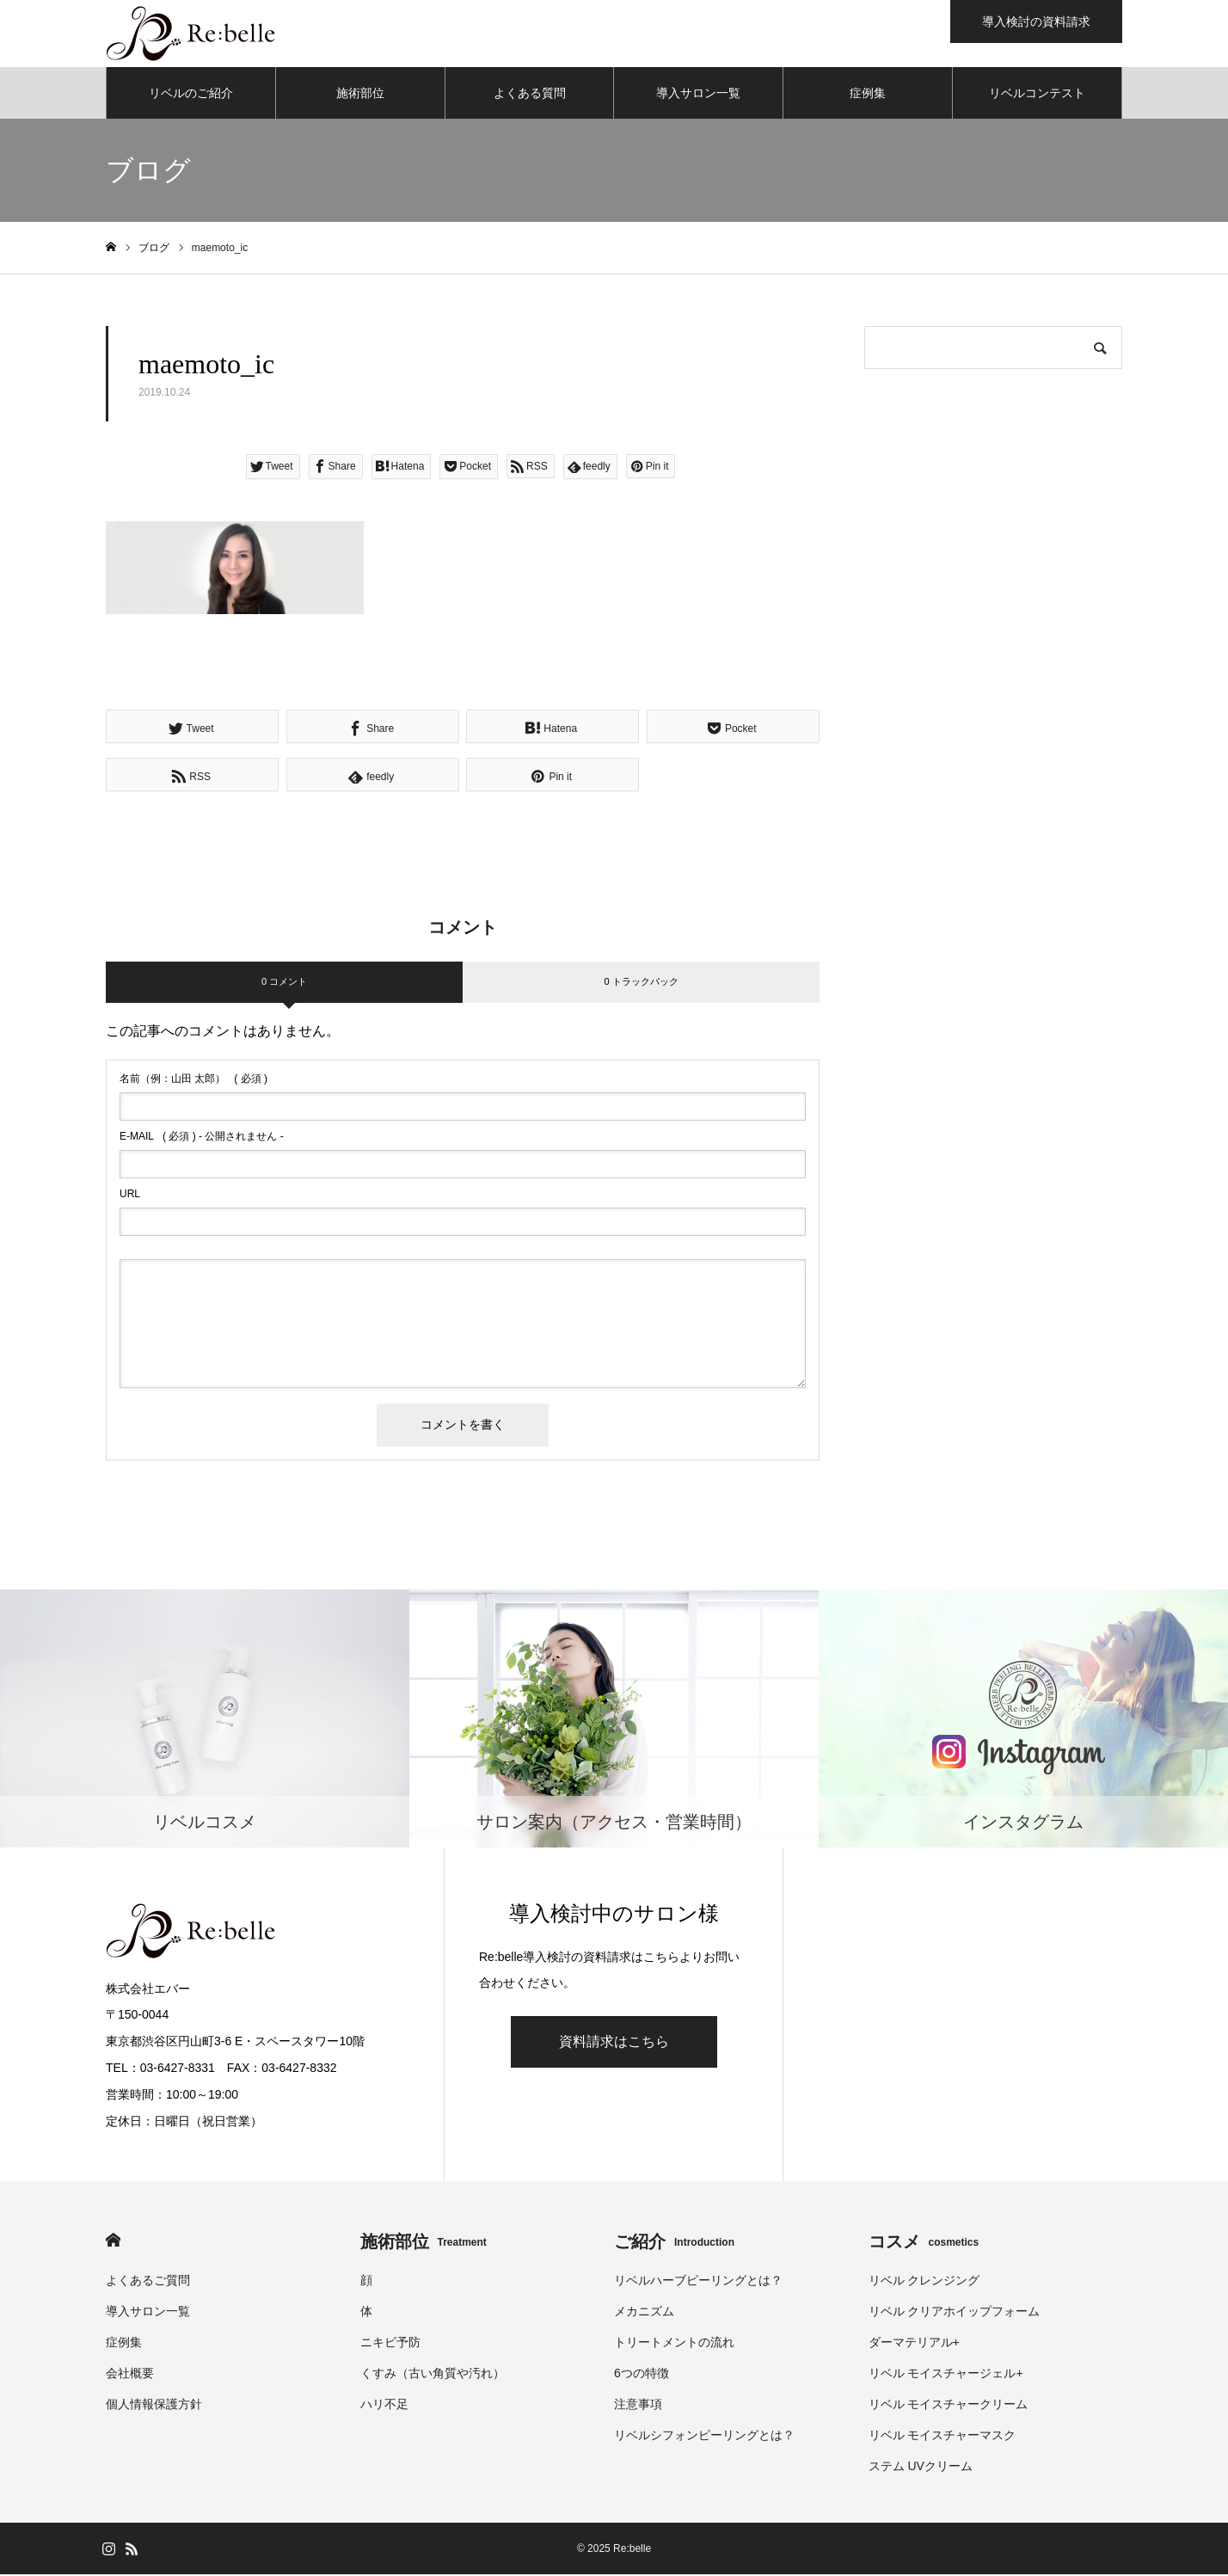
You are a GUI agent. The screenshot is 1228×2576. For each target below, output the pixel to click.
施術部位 (360, 94)
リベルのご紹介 (191, 94)
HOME (113, 2242)
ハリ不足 (384, 2406)
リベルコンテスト (1037, 94)
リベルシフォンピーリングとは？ (704, 2437)
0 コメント (284, 983)
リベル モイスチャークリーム (948, 2406)
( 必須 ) (193, 1080)
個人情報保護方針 (154, 2406)
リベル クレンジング (924, 2282)
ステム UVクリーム (921, 2468)
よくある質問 (530, 94)
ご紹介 (674, 2243)
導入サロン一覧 (698, 94)
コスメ (924, 2243)
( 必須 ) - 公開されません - (202, 1138)
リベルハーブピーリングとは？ (698, 2282)
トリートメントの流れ (674, 2344)
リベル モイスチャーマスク (942, 2437)
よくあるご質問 (148, 2282)
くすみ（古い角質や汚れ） (432, 2375)
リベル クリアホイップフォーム (955, 2313)
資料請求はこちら (614, 2043)
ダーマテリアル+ (914, 2344)
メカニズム (644, 2313)
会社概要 (130, 2375)
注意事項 (638, 2406)
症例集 (868, 94)
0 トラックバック (641, 983)
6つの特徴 (641, 2375)
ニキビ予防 (390, 2344)
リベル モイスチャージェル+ (946, 2375)
